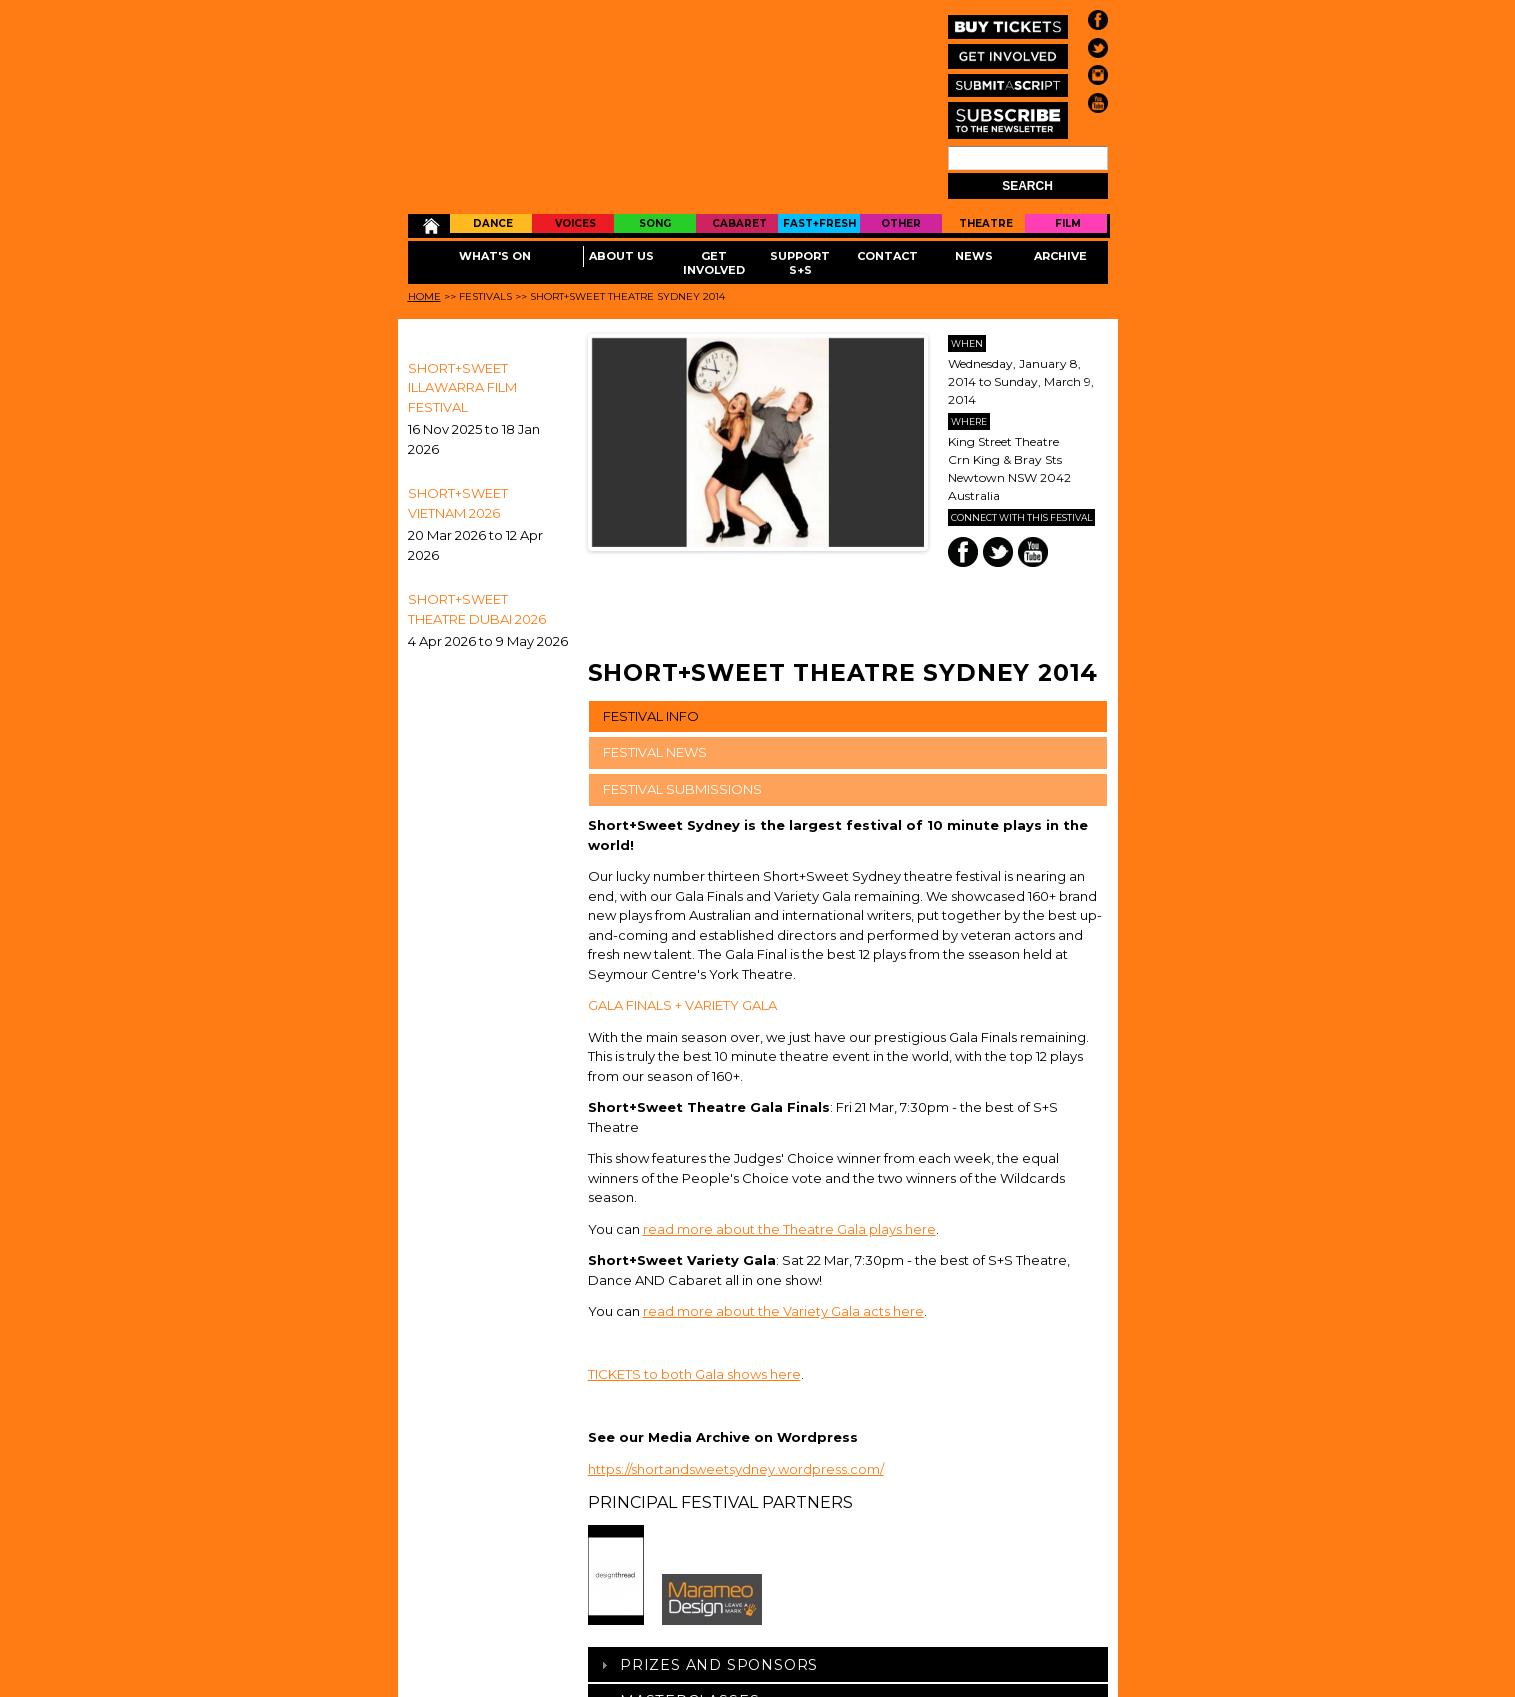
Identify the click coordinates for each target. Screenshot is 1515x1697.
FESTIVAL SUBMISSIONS (682, 789)
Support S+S (800, 263)
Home (429, 226)
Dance (493, 223)
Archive (1060, 256)
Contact (887, 256)
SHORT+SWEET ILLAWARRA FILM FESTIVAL (462, 387)
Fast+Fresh (819, 223)
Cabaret (739, 223)
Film (1068, 223)
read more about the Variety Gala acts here (783, 1311)
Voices (575, 223)
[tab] (848, 1664)
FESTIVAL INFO (651, 716)
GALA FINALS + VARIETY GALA (682, 1005)
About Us (621, 256)
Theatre (986, 223)
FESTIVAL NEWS (655, 752)
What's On (495, 256)
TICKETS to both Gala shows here (694, 1374)
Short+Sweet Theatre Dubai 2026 (477, 609)
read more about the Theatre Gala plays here (789, 1229)
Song (655, 223)
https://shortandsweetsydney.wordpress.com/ (736, 1469)
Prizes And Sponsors (719, 1665)
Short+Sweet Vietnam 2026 (458, 503)
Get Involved (714, 263)
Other (901, 223)
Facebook (963, 552)
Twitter (998, 552)
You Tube (1033, 552)
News (974, 256)
